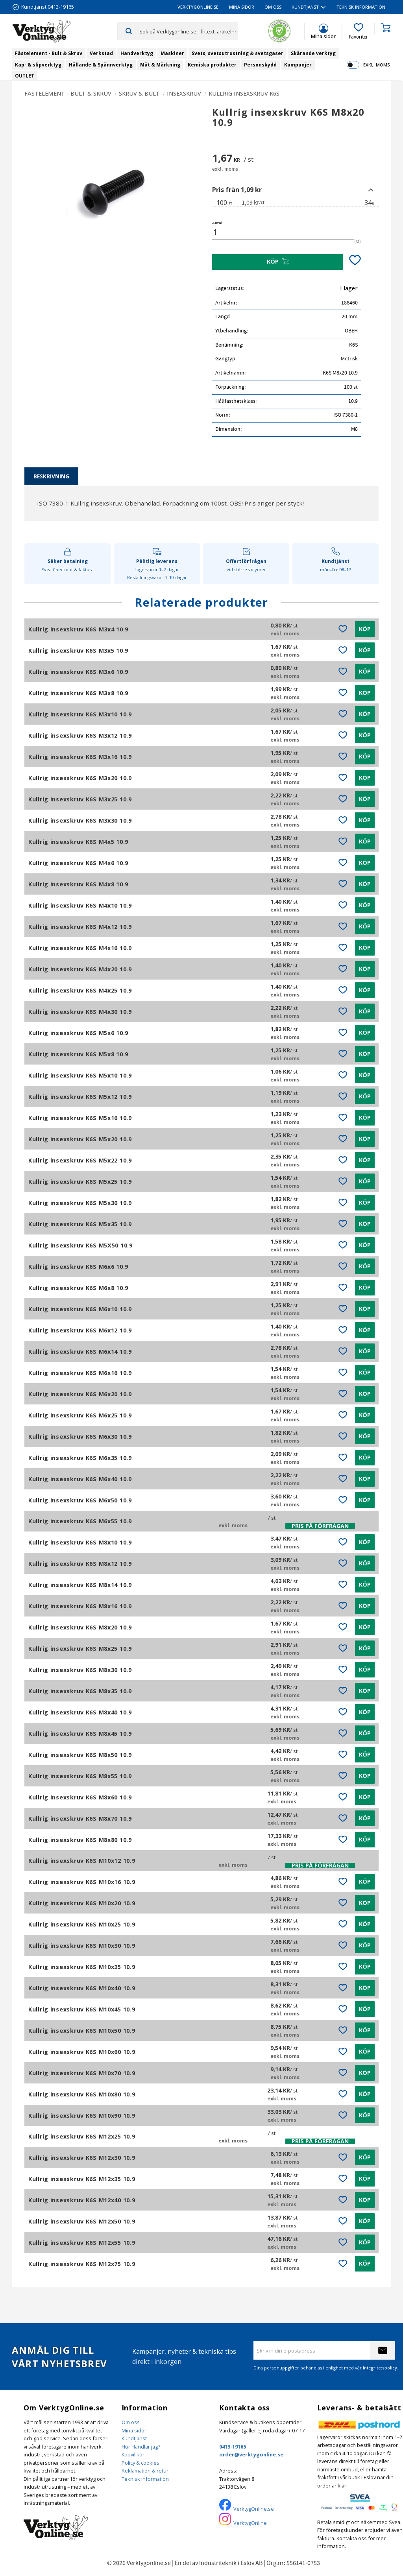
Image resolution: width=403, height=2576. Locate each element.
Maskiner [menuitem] (172, 53)
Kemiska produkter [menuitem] (212, 64)
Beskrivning (51, 476)
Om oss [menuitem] (272, 7)
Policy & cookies (140, 2462)
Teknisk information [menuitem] (360, 7)
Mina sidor (134, 2430)
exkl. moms (376, 65)
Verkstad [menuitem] (101, 53)
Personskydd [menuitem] (260, 64)
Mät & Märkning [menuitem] (160, 64)
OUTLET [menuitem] (24, 75)
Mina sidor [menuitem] (241, 7)
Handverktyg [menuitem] (136, 53)
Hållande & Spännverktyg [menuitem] (101, 64)
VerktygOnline (250, 2522)
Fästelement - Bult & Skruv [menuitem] (48, 53)
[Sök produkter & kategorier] (188, 31)
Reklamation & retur (145, 2470)
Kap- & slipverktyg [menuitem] (38, 64)
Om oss (131, 2422)
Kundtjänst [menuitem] (305, 7)
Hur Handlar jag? (141, 2446)
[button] (358, 31)
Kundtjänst (134, 2438)
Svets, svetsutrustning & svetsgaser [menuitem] (237, 53)
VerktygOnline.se (253, 2508)
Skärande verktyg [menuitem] (313, 53)
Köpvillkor (133, 2454)
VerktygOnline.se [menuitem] (197, 7)
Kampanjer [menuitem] (298, 64)
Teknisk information (145, 2478)
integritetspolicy (380, 2368)
